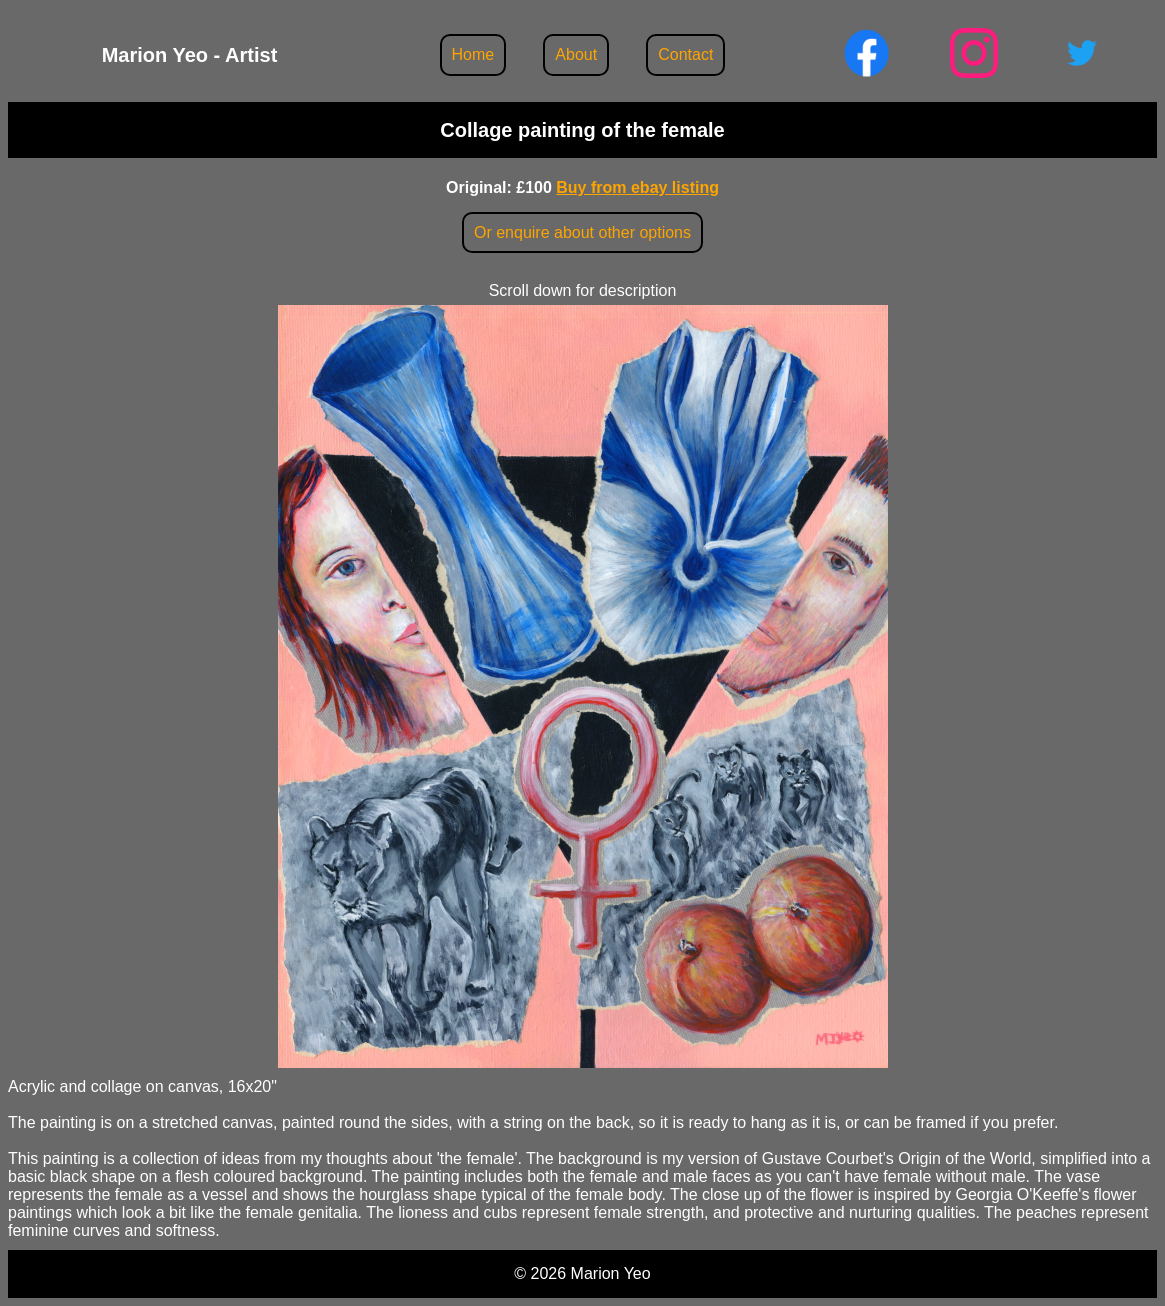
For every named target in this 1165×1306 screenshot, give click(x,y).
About (576, 54)
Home (473, 54)
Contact (685, 54)
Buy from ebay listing (637, 187)
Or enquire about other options (582, 232)
